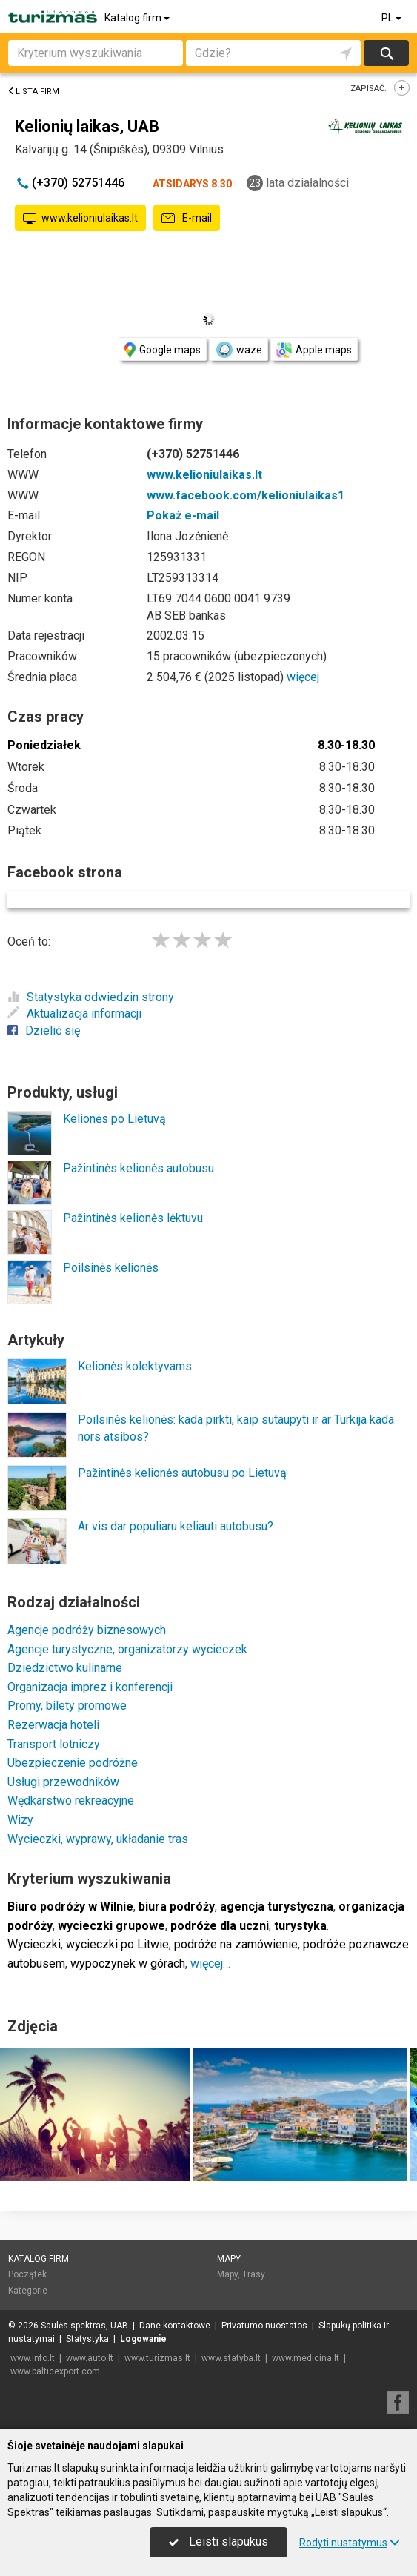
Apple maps (314, 350)
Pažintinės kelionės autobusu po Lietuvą (182, 1473)
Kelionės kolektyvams (135, 1366)
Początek (27, 2274)
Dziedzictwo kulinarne (64, 1668)
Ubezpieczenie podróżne (72, 1763)
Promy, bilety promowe (67, 1706)
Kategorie (27, 2290)
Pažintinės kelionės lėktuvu (133, 1218)
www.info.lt (32, 2358)
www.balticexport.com (55, 2371)
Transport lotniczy (53, 1744)
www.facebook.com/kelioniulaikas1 (245, 495)
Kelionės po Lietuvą (114, 1119)
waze (238, 349)
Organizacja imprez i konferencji (90, 1687)
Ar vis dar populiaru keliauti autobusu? (175, 1526)
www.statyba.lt (231, 2358)
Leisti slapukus (218, 2541)
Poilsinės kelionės (111, 1268)
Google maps (162, 350)
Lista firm (33, 91)
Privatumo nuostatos (264, 2325)
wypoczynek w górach (127, 1963)
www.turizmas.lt (157, 2358)
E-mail (186, 218)
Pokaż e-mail (183, 515)
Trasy (253, 2274)
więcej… (210, 1963)
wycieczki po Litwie (117, 1944)
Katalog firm (138, 18)
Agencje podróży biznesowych (86, 1630)
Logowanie (143, 2339)
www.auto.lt (89, 2358)
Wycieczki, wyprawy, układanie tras (97, 1839)
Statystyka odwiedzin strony (90, 997)
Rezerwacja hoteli (53, 1725)
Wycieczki (34, 1944)
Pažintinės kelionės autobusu (138, 1168)
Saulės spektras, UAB (84, 2325)
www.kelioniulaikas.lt (80, 218)
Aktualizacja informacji (74, 1013)
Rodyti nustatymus (349, 2543)
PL (392, 18)
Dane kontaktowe (174, 2325)
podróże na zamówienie (236, 1944)
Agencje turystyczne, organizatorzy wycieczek (127, 1649)
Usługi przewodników (63, 1782)
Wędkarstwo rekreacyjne (70, 1800)
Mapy (229, 2259)
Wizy (20, 1820)
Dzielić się (43, 1030)
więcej (303, 677)
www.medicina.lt (305, 2358)
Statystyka (87, 2339)
